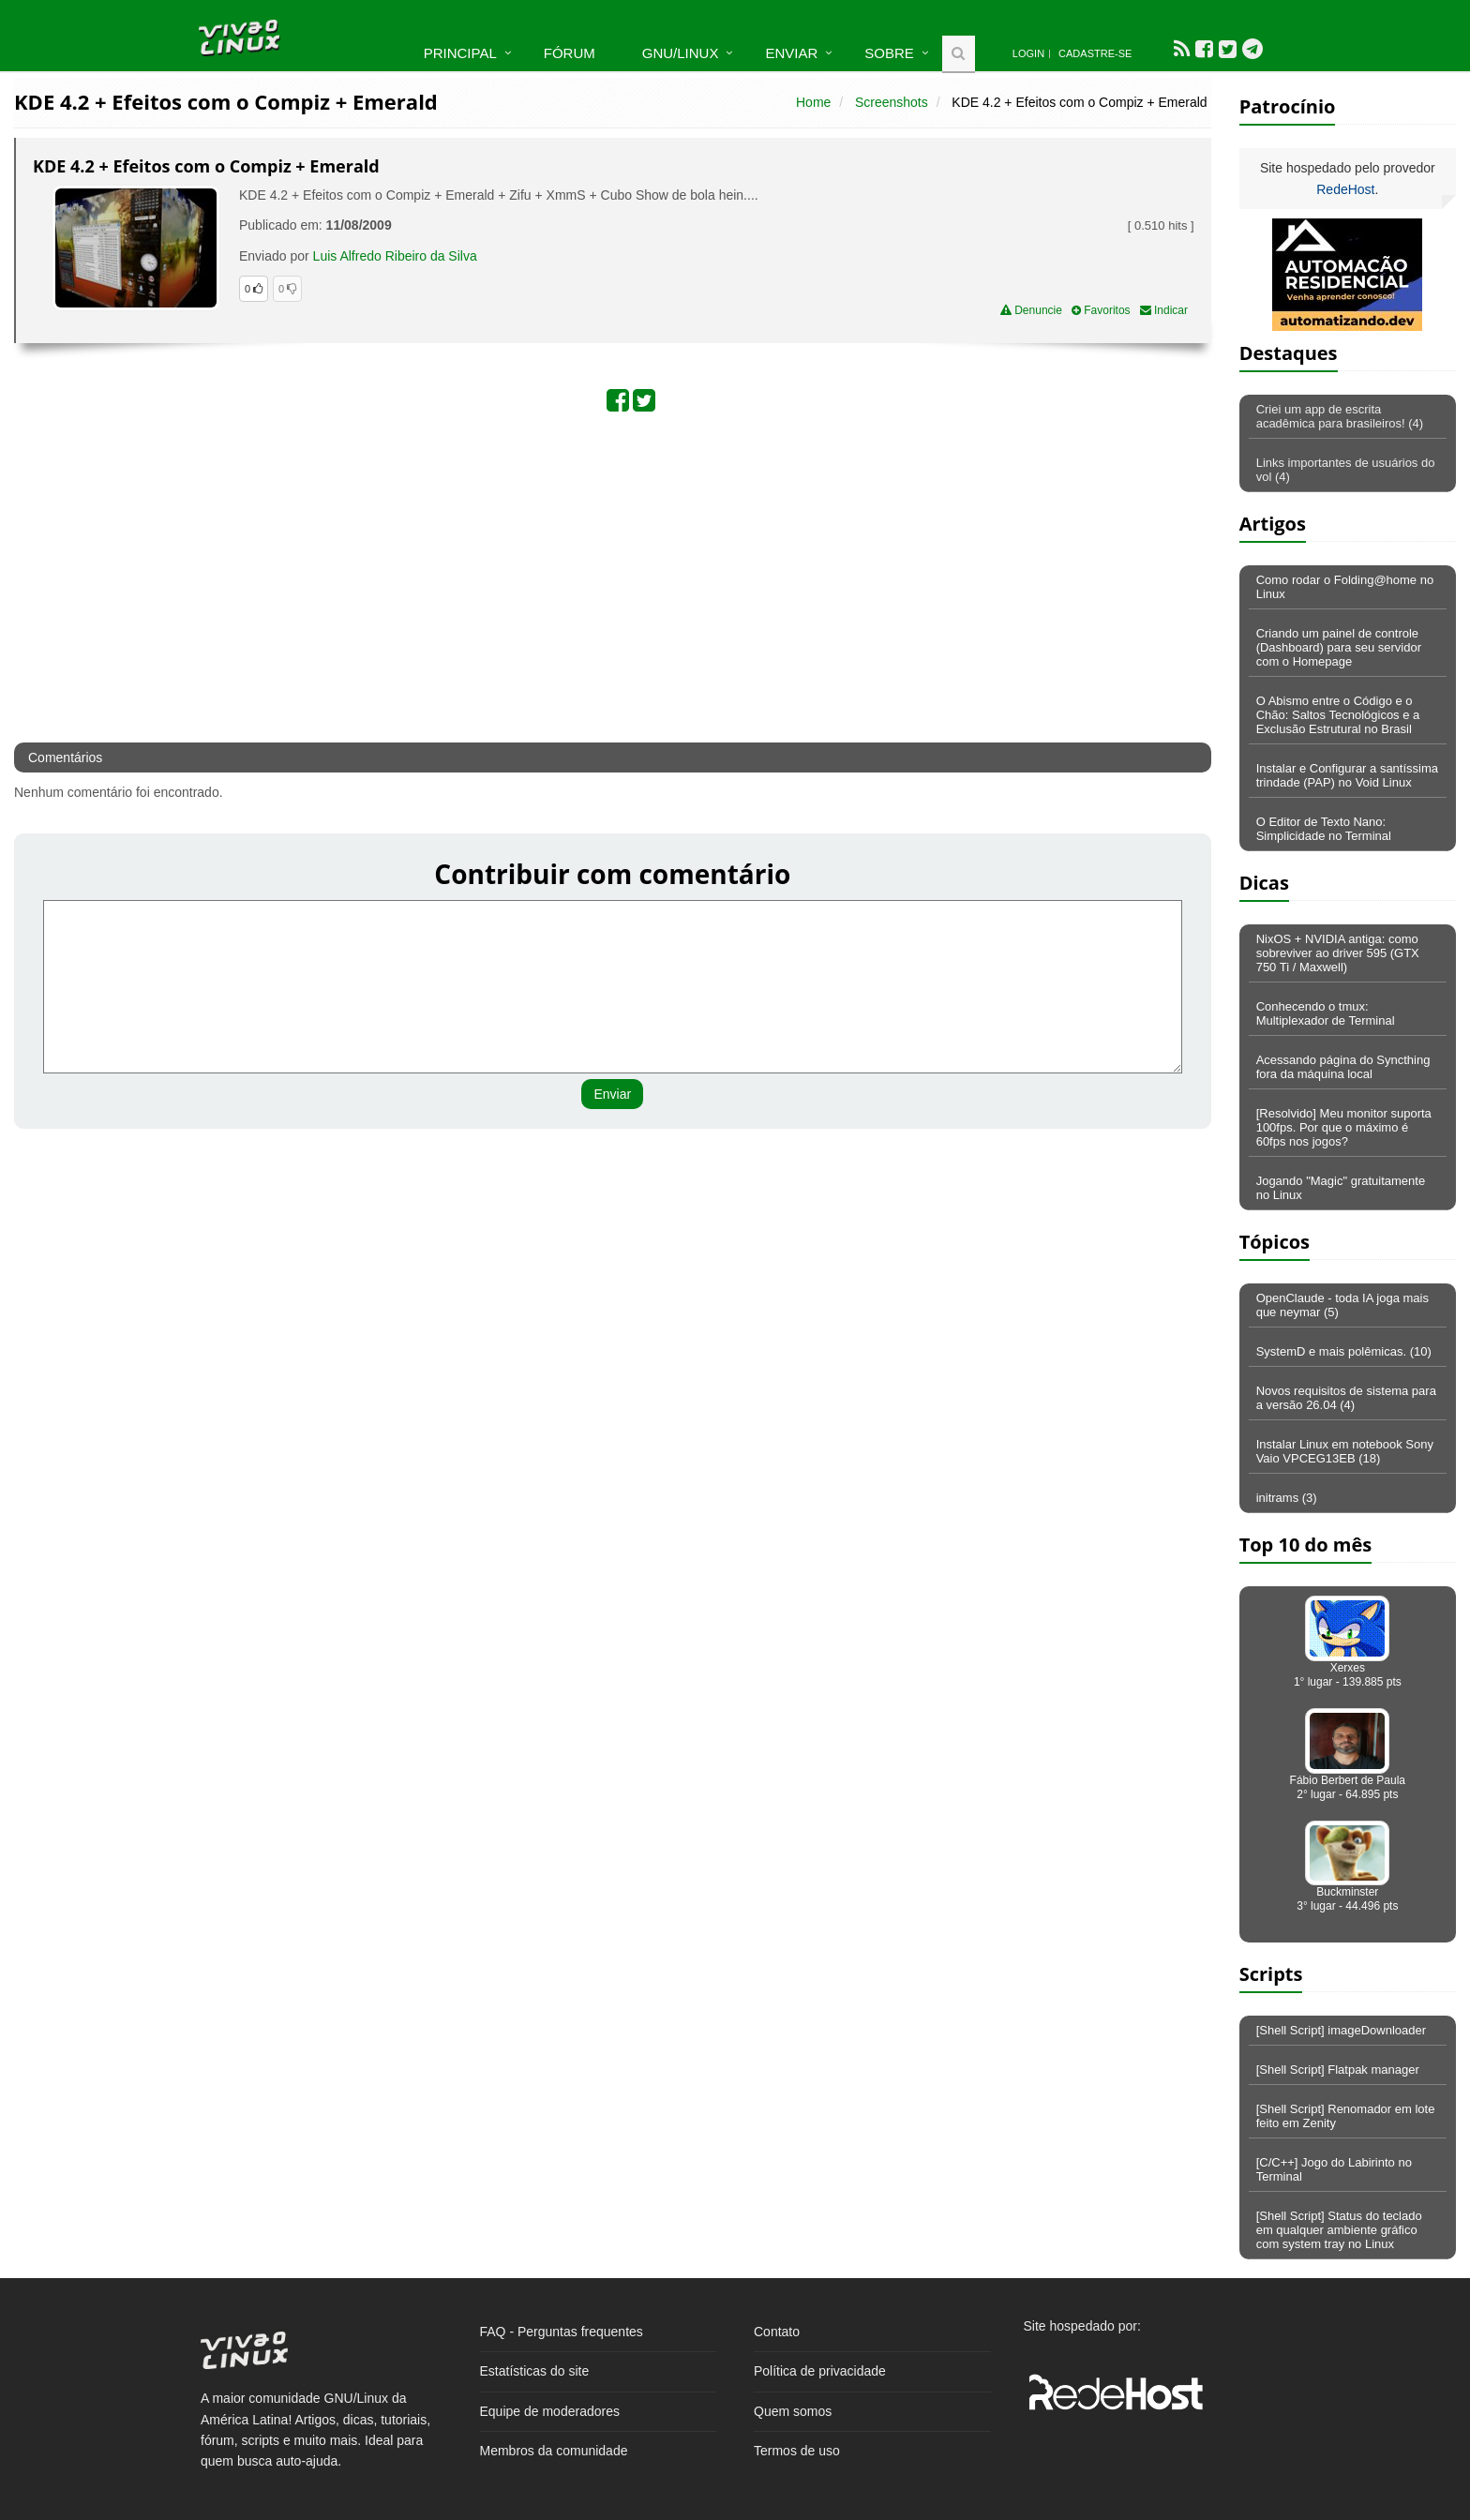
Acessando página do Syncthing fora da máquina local (1343, 1067)
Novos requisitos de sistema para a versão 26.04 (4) (1346, 1398)
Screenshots (891, 102)
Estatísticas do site (535, 2370)
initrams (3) (1286, 1498)
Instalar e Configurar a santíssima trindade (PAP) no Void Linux (1347, 775)
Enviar (791, 53)
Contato (777, 2331)
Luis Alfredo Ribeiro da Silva (395, 255)
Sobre (889, 53)
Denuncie (1031, 310)
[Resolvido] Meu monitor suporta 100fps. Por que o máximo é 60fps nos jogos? (1344, 1127)
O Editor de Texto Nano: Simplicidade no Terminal (1323, 829)
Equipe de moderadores (550, 2411)
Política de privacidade (820, 2370)
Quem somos (793, 2411)
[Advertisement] (511, 574)
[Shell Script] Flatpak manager (1337, 2069)
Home (813, 102)
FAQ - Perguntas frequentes (561, 2331)
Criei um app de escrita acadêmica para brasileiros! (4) (1339, 416)
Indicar (1164, 310)
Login (1028, 53)
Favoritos (1101, 310)
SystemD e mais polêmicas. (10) (1344, 1351)
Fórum (569, 53)
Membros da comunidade (554, 2450)
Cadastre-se (1095, 53)
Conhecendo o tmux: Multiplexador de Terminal (1325, 1013)
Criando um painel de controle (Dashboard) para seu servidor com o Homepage (1338, 647)
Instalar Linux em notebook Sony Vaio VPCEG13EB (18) (1344, 1451)
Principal (460, 53)
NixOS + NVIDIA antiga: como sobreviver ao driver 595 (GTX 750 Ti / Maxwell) (1337, 953)
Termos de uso (797, 2450)
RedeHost (1345, 189)
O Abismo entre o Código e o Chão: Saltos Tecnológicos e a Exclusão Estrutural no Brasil (1338, 715)
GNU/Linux (680, 53)
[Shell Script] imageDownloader (1341, 2030)
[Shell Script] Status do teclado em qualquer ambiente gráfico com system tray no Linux (1339, 2230)
